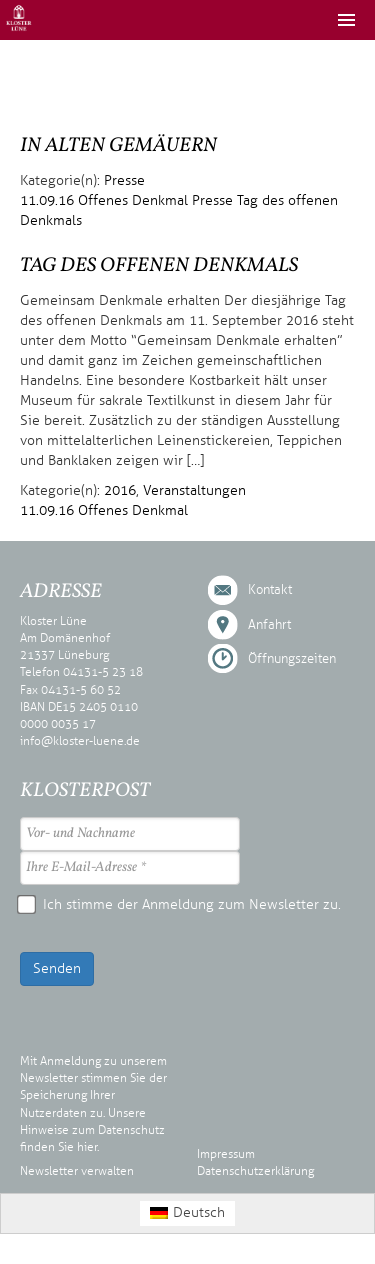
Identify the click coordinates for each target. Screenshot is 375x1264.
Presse (124, 180)
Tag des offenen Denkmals (159, 266)
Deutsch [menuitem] (199, 1212)
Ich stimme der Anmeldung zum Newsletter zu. (180, 904)
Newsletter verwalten (77, 1171)
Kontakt (270, 590)
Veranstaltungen (194, 490)
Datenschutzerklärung (255, 1171)
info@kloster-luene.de (80, 741)
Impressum (226, 1154)
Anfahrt (269, 625)
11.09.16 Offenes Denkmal (104, 200)
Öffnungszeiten (292, 659)
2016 (120, 490)
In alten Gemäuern (118, 146)
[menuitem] (188, 1213)
